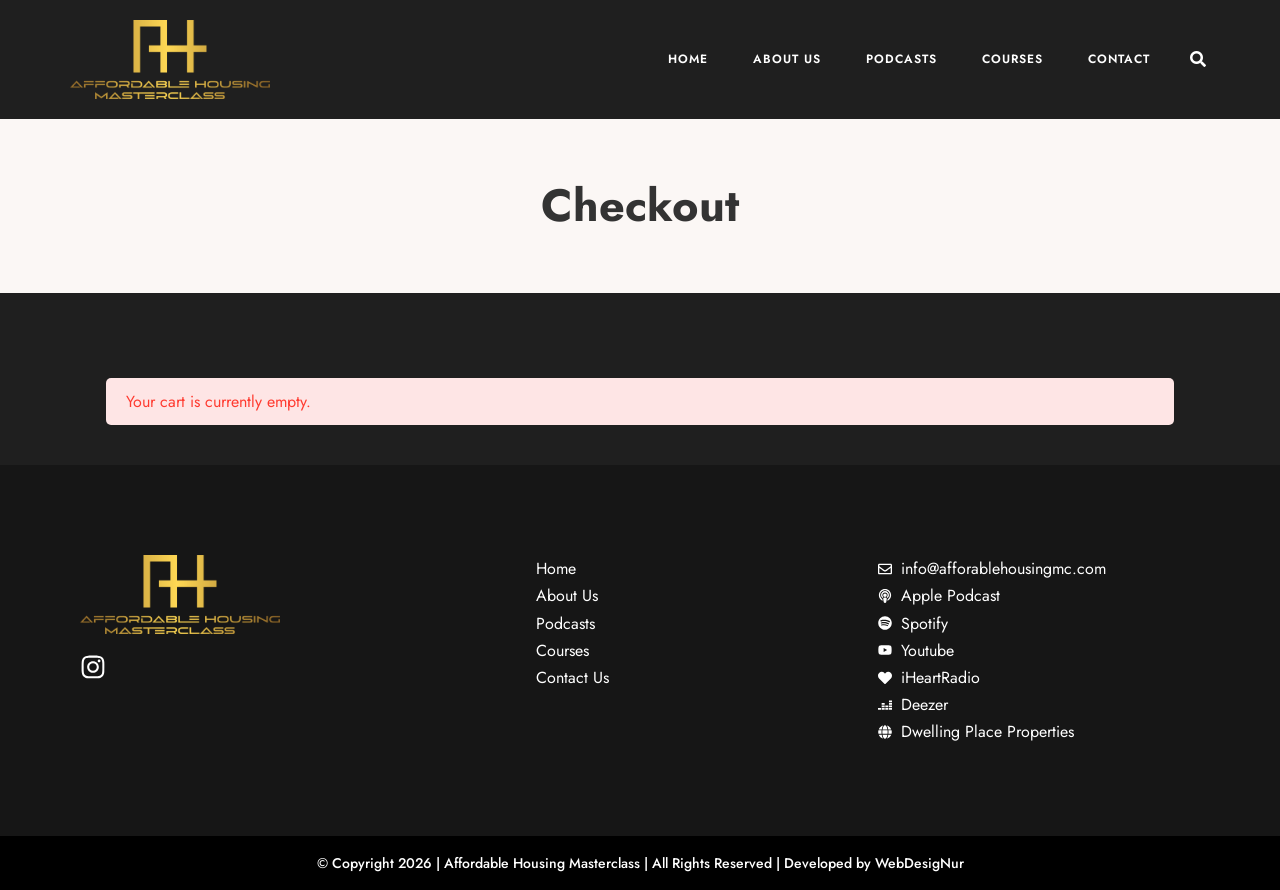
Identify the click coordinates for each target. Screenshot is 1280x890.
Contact (1119, 59)
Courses (1012, 59)
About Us (787, 59)
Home (688, 59)
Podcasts (901, 59)
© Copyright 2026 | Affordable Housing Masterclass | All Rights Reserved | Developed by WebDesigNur (640, 863)
